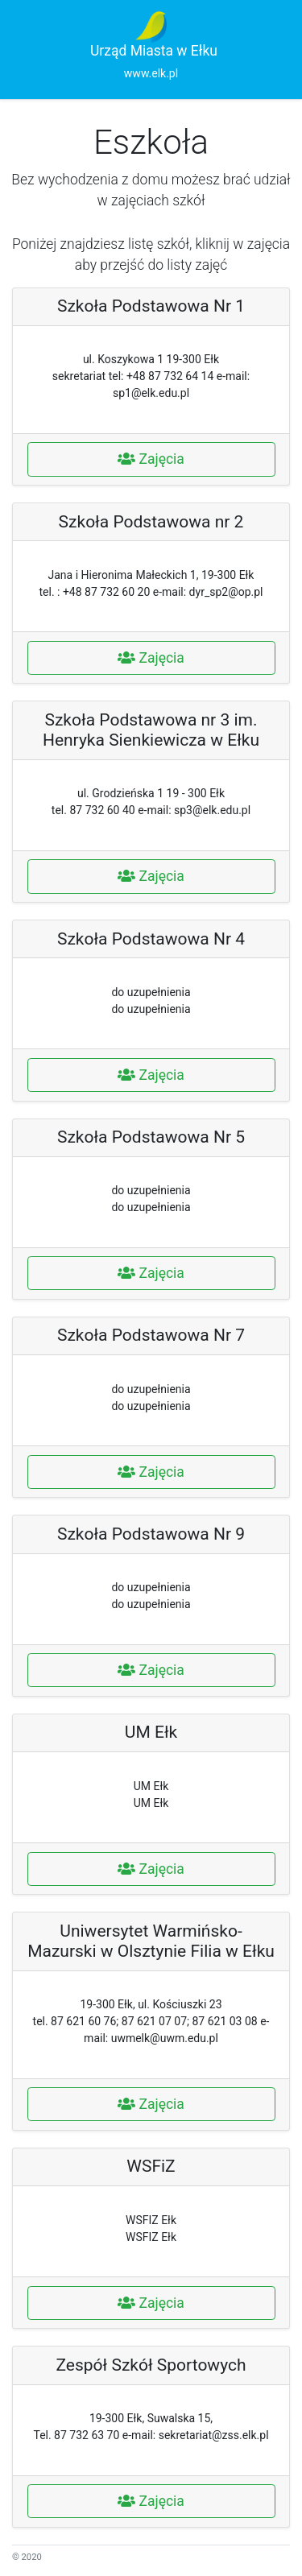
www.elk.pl (151, 73)
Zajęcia (151, 459)
